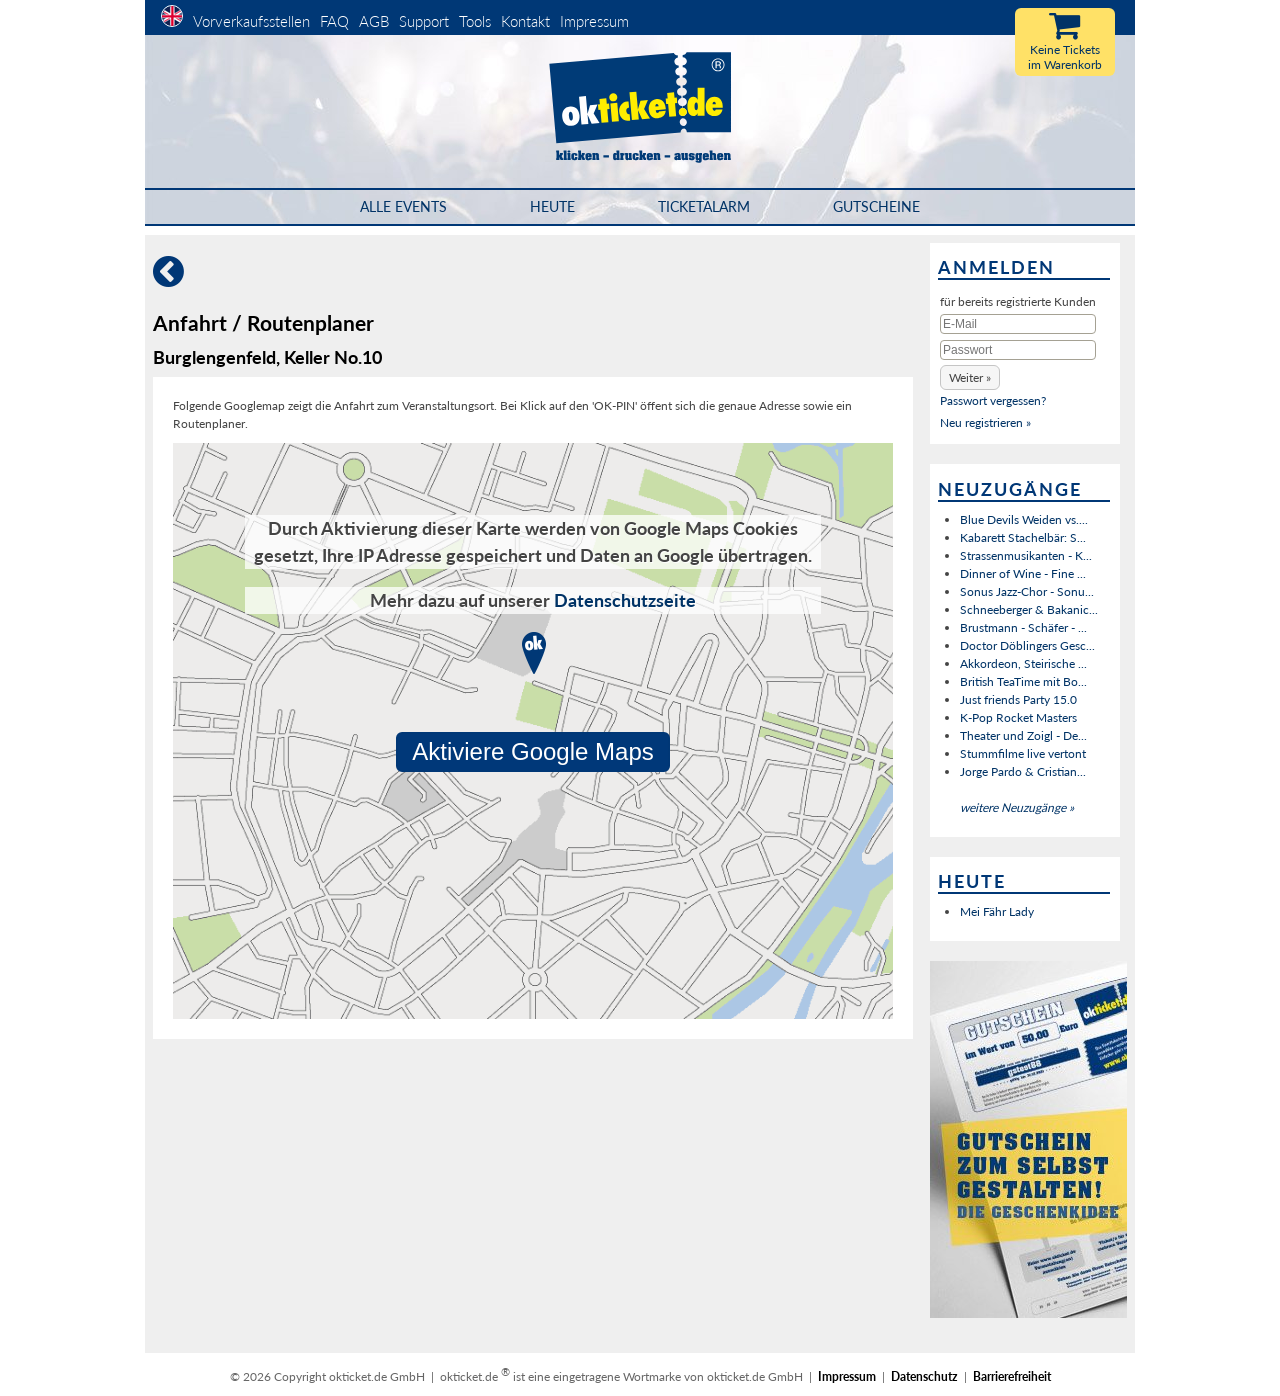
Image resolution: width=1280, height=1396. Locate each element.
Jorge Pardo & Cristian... (1023, 771)
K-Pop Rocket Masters (1018, 717)
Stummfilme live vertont (1023, 753)
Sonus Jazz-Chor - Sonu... (1027, 591)
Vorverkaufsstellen (251, 21)
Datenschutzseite (625, 600)
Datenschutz (924, 1376)
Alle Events (403, 206)
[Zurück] (168, 279)
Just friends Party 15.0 (1018, 699)
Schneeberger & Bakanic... (1029, 609)
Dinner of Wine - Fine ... (1023, 573)
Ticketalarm (704, 206)
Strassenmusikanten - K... (1026, 555)
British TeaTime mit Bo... (1023, 681)
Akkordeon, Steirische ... (1023, 663)
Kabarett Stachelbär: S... (1023, 537)
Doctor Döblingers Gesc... (1027, 645)
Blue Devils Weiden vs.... (1024, 519)
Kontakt (525, 21)
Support (424, 21)
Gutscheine (876, 206)
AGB (374, 21)
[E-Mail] (1018, 324)
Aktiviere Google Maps (533, 751)
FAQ (334, 21)
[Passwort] (1018, 350)
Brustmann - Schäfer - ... (1023, 627)
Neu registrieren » (985, 422)
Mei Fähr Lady (997, 911)
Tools (475, 21)
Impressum (594, 21)
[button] (970, 377)
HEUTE (552, 206)
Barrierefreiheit (1012, 1376)
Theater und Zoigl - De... (1023, 735)
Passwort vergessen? (993, 400)
